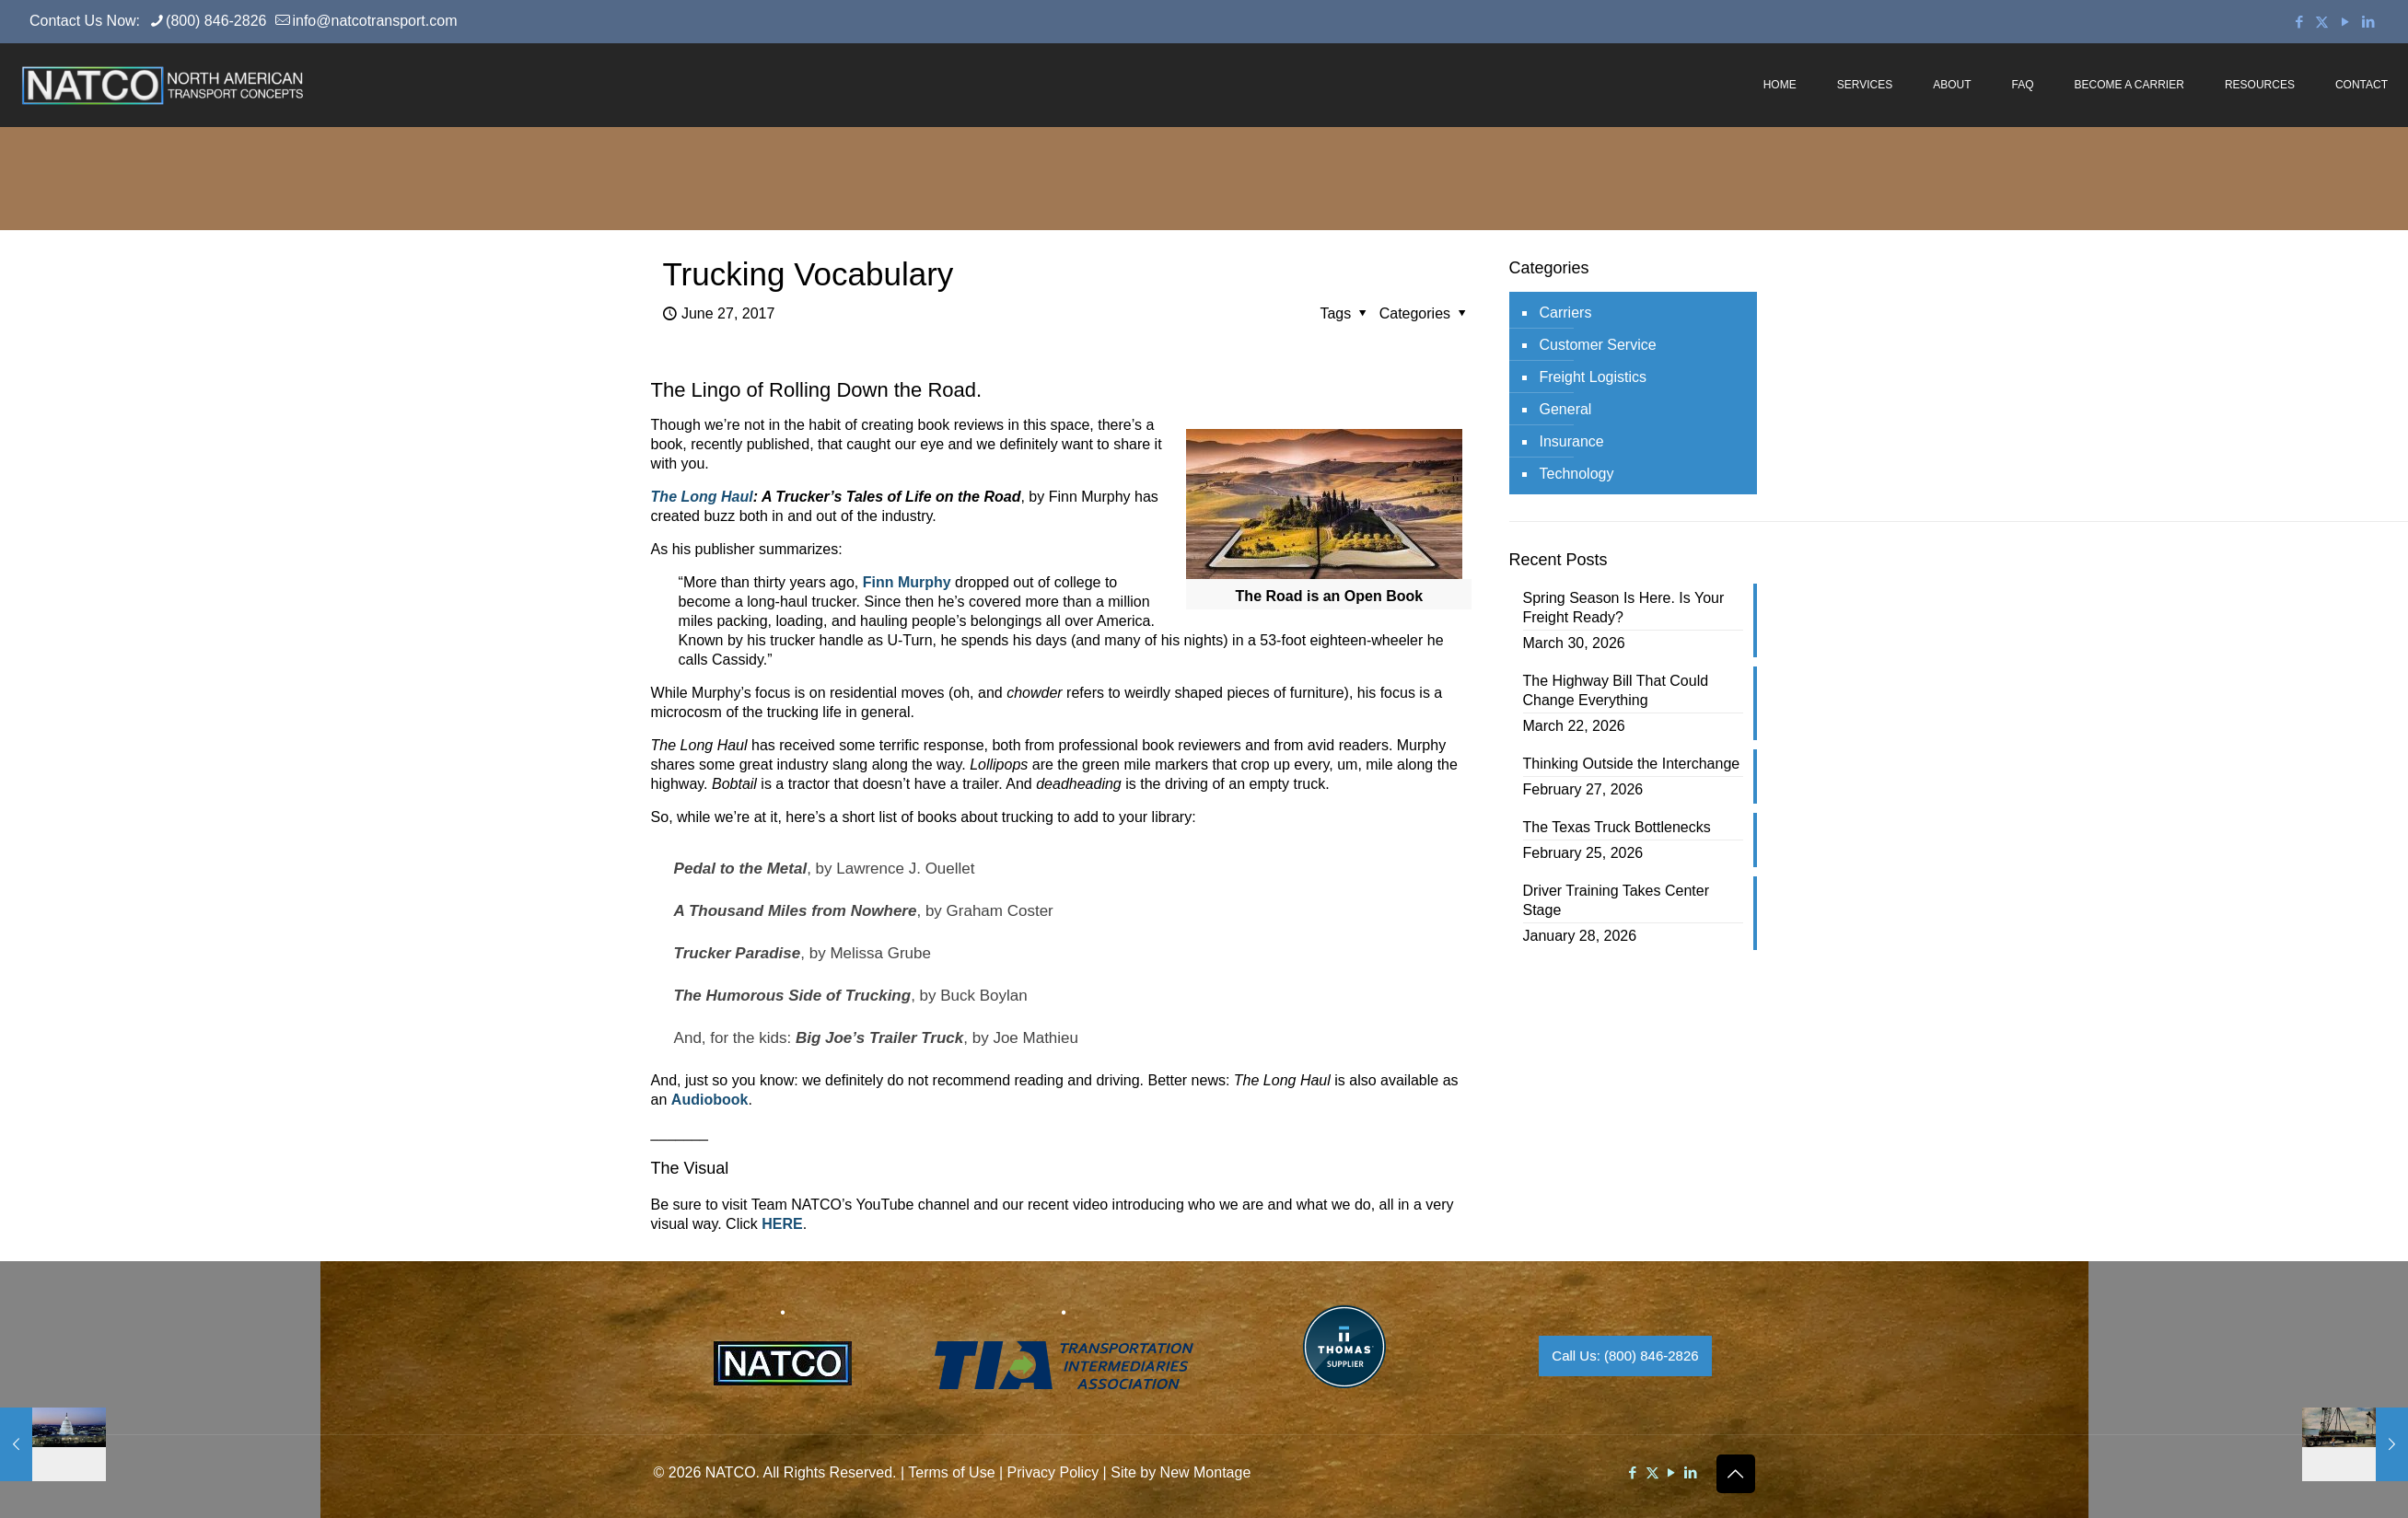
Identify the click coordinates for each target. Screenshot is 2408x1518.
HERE (782, 1224)
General (1566, 409)
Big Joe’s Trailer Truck (879, 1038)
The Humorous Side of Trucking (793, 995)
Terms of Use (951, 1472)
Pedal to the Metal (741, 868)
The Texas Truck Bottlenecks (1617, 827)
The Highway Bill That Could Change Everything (1616, 690)
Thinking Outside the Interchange (1631, 763)
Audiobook (710, 1099)
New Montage (1205, 1472)
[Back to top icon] (1735, 1473)
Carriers (1566, 312)
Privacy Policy (1053, 1472)
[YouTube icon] (2345, 21)
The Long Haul (702, 496)
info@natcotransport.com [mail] (374, 21)
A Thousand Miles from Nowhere (795, 911)
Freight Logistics (1593, 377)
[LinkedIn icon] (2368, 21)
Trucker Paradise (737, 953)
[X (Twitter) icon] (2322, 21)
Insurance (1572, 441)
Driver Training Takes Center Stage (1616, 900)
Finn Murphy (907, 582)
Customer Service (1598, 345)
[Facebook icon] (2299, 21)
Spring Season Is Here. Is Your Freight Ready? (1624, 607)
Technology (1577, 473)
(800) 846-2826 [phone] (216, 21)
